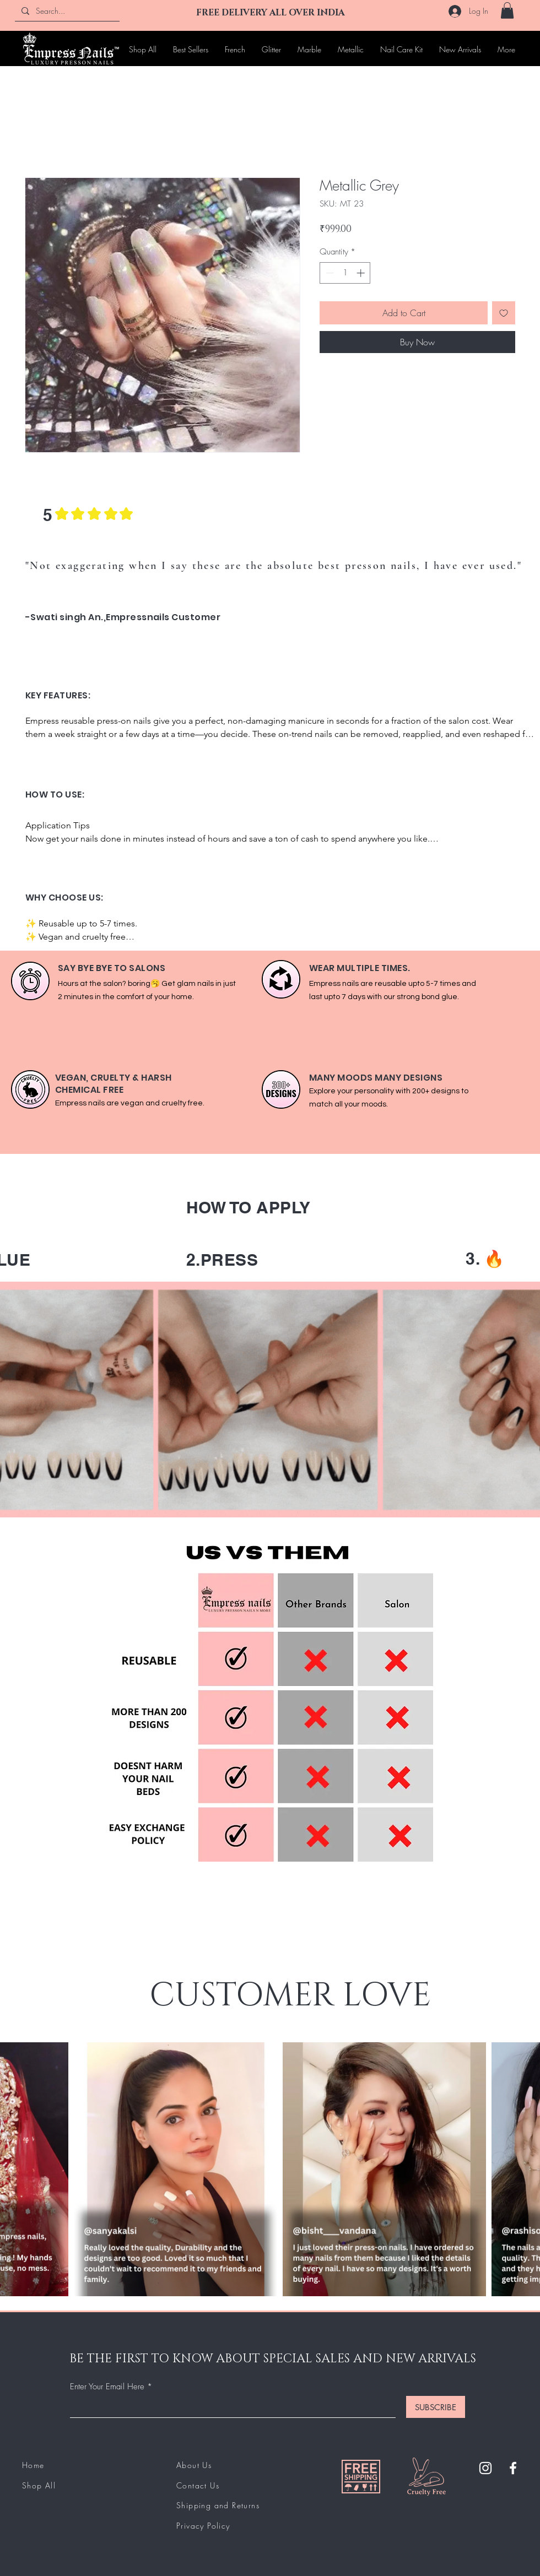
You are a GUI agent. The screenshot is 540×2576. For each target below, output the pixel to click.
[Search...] (66, 11)
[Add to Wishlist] (503, 312)
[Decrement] (328, 273)
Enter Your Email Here (107, 2387)
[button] (507, 10)
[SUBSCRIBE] (435, 2407)
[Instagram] (485, 2468)
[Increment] (361, 273)
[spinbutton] (345, 273)
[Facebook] (513, 2468)
